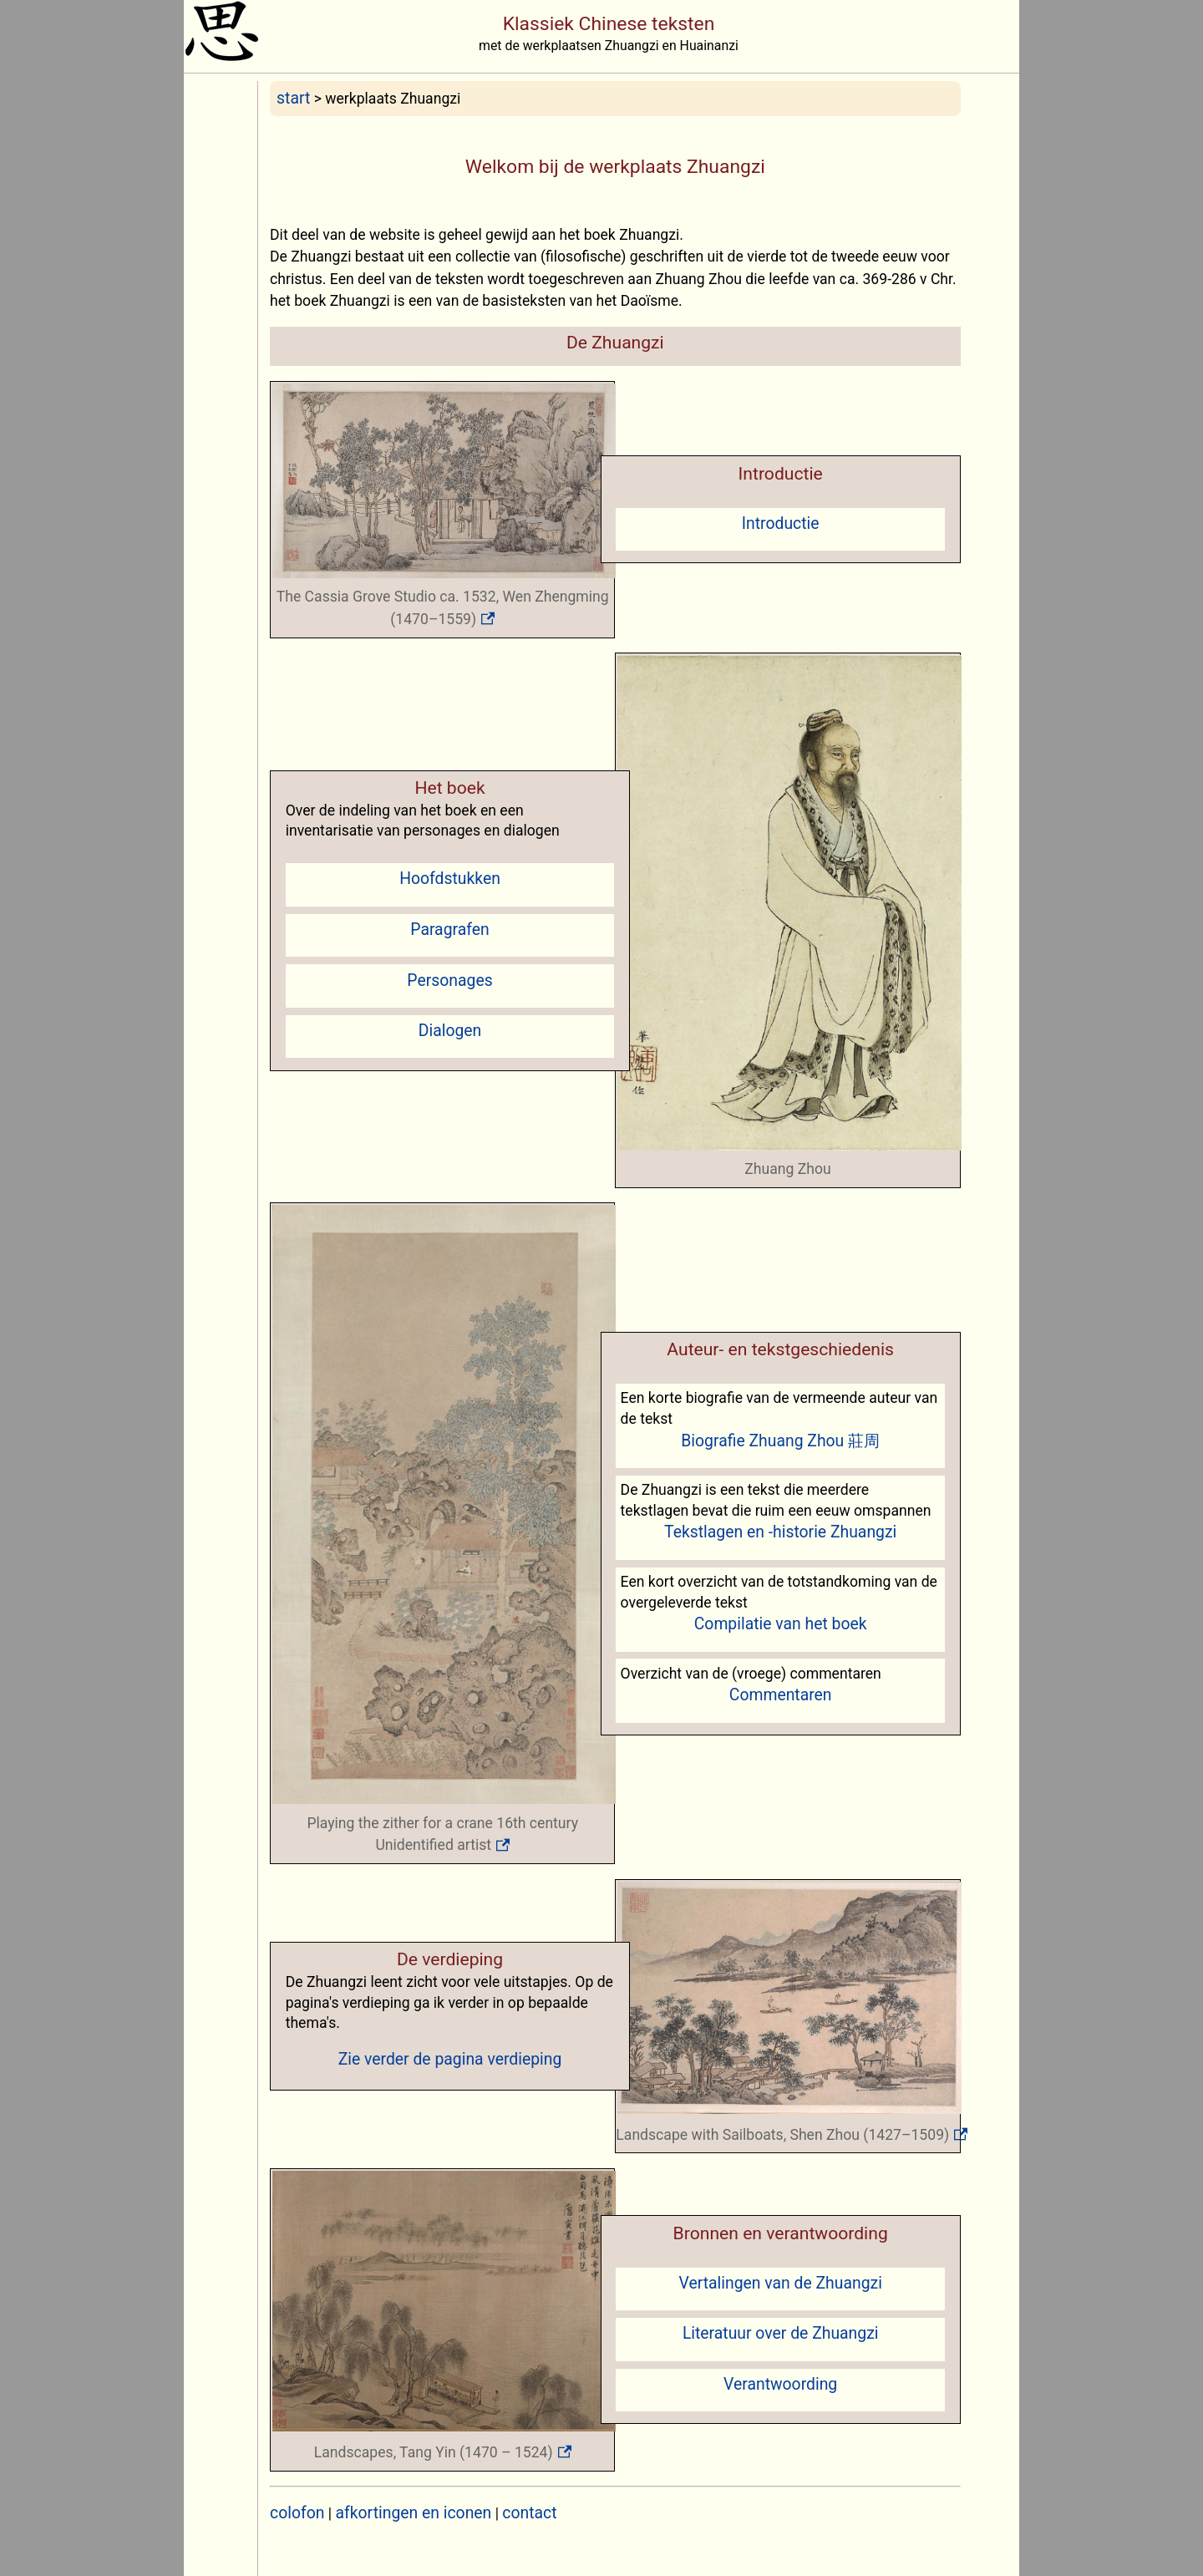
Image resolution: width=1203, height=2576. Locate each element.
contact (529, 2513)
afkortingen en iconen (414, 2513)
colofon (297, 2513)
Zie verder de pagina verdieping (450, 2059)
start (293, 98)
